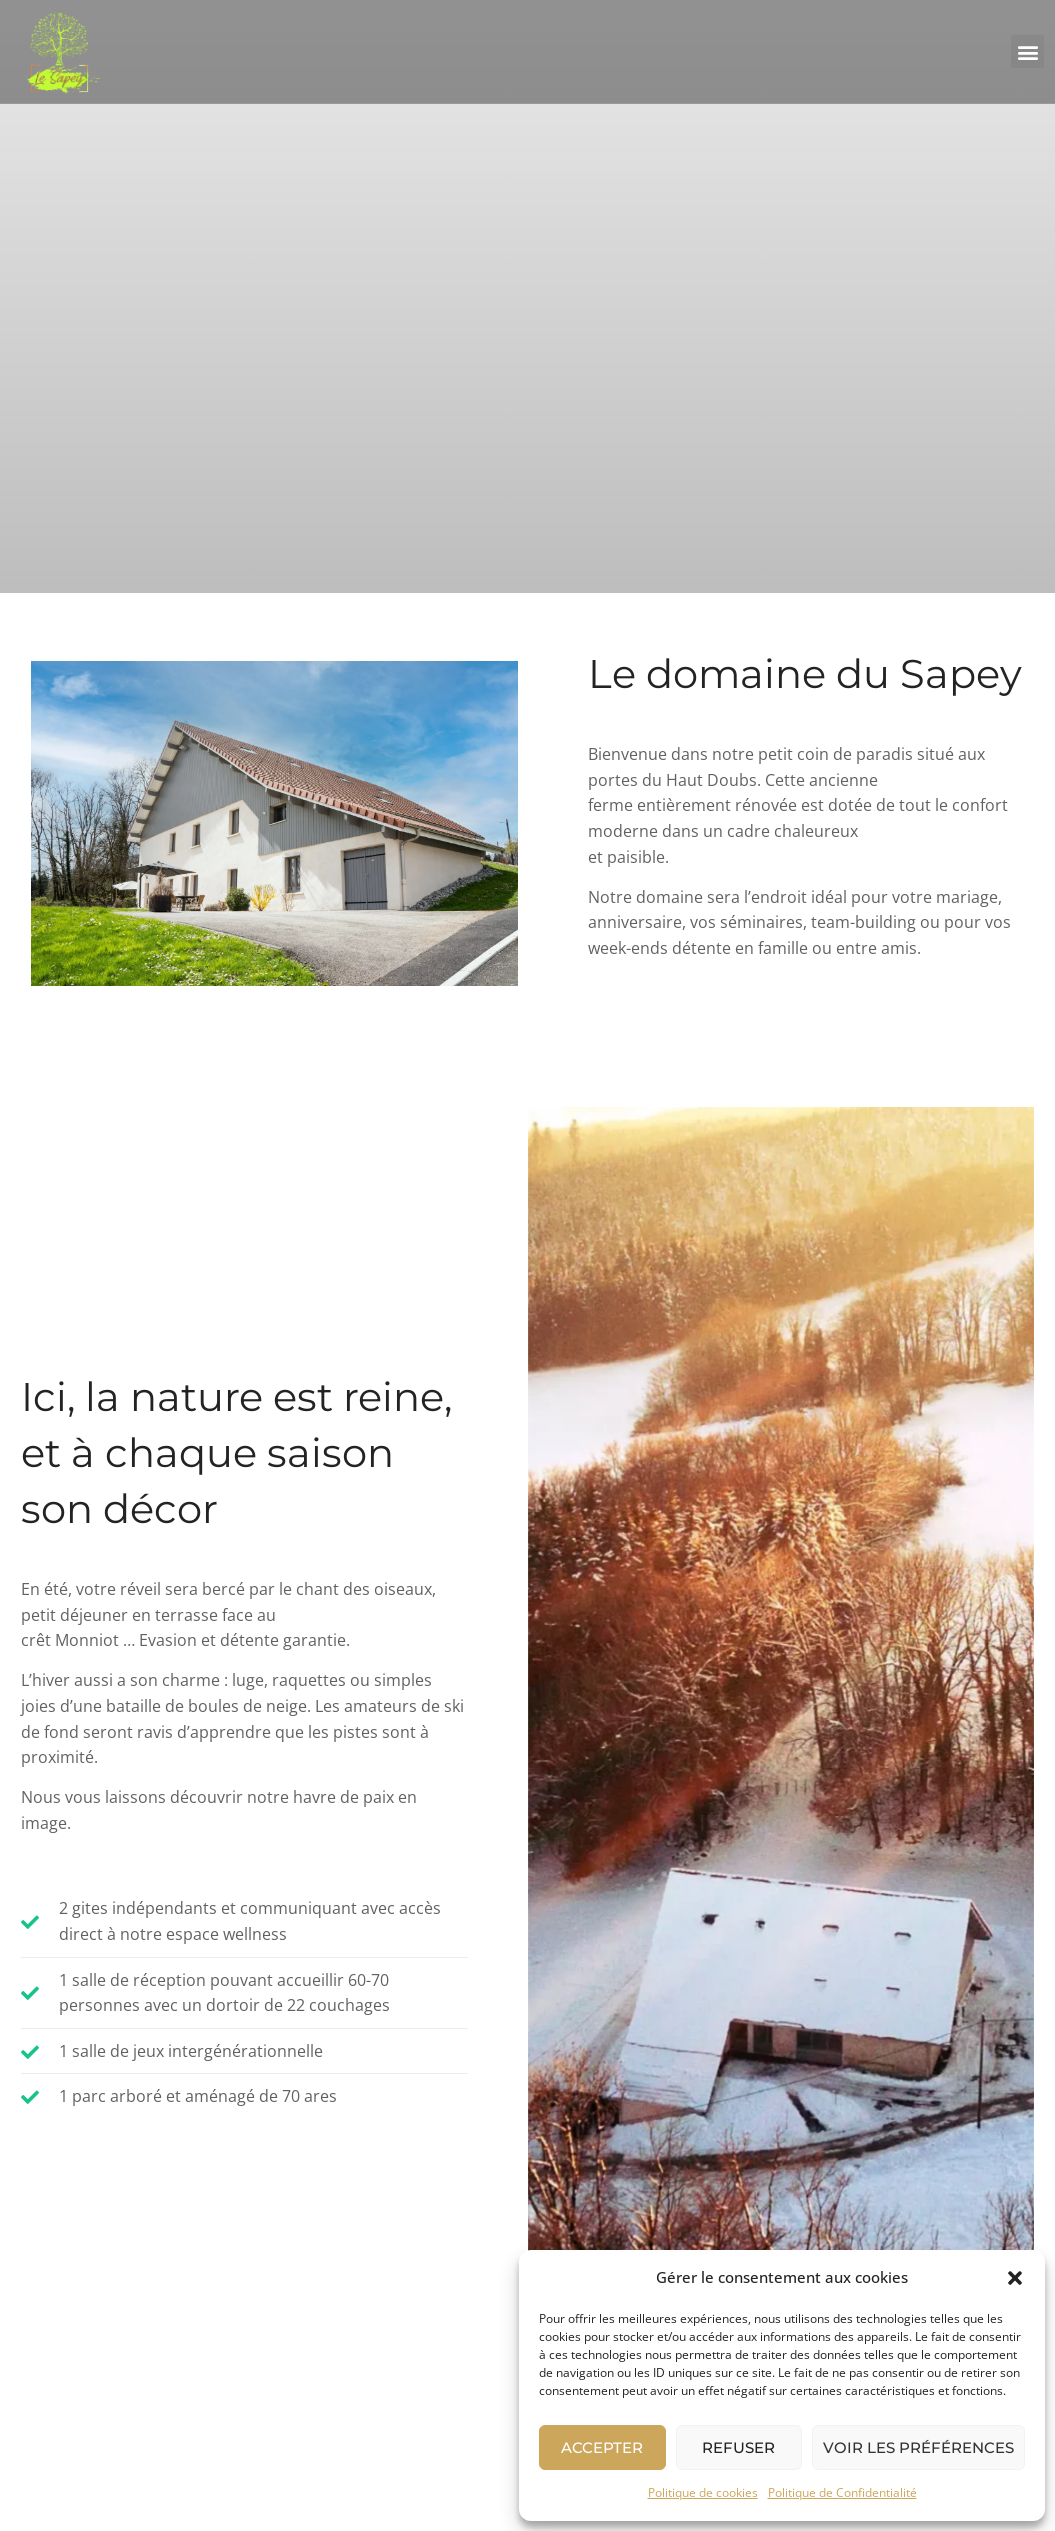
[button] (1015, 2278)
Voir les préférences (918, 2447)
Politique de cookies (703, 2492)
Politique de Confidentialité (842, 2492)
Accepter (602, 2447)
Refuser (738, 2447)
